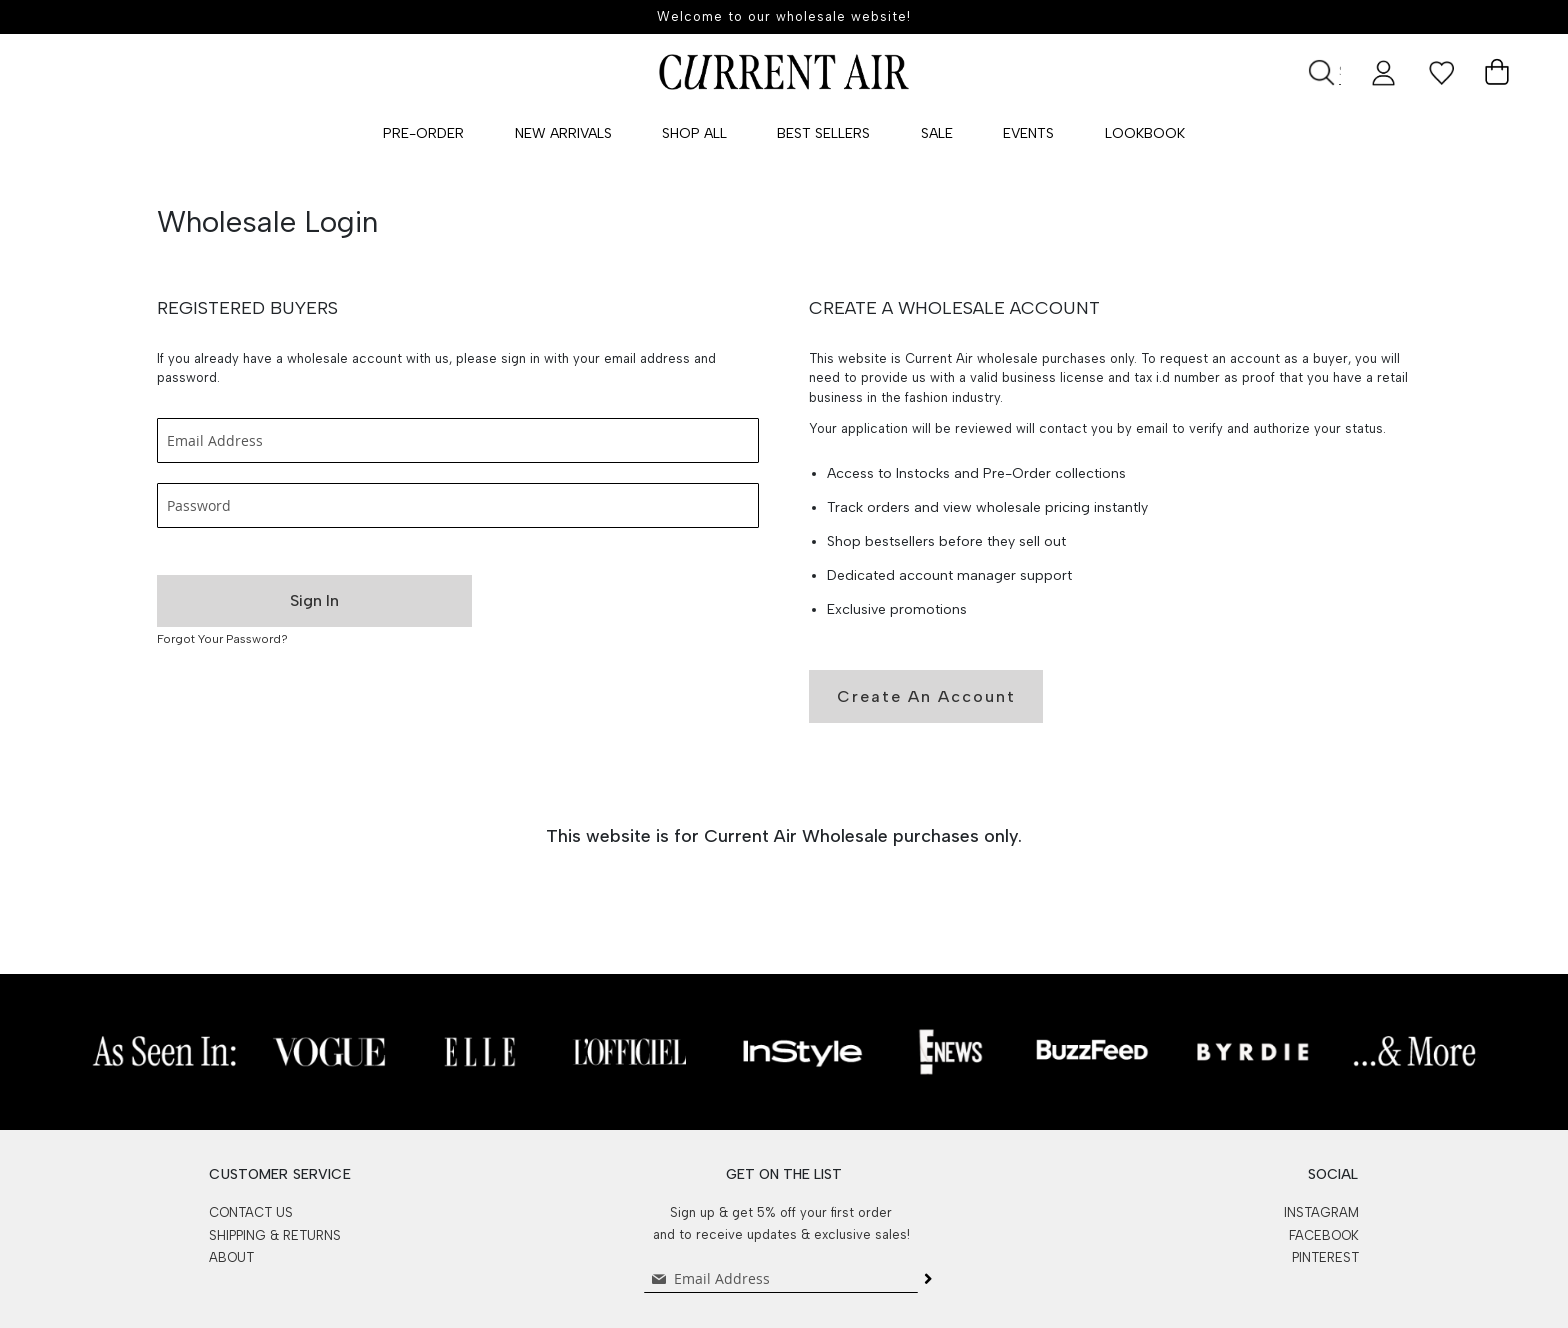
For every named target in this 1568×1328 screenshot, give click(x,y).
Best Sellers (823, 133)
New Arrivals (563, 133)
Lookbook (1145, 133)
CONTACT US (251, 1212)
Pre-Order (423, 133)
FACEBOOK (1324, 1235)
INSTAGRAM (1321, 1212)
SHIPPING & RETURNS (275, 1235)
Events (1028, 133)
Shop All (694, 133)
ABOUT (231, 1257)
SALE (937, 133)
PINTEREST (1325, 1257)
